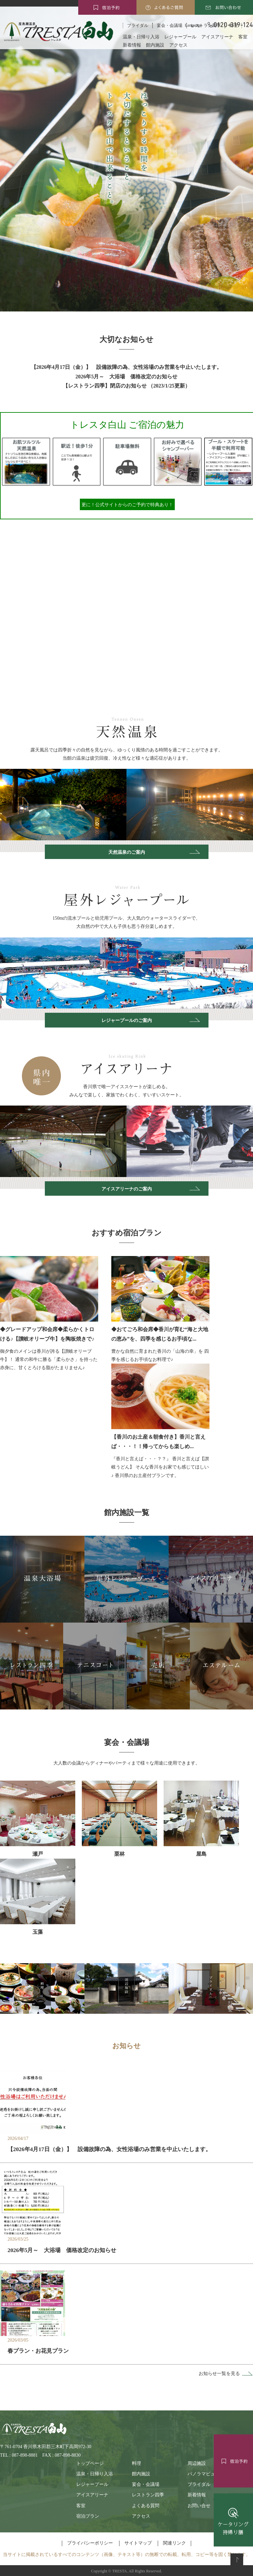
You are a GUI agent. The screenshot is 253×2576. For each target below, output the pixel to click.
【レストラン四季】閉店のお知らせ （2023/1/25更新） (126, 386)
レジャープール (180, 36)
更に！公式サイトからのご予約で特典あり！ (127, 504)
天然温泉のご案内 (126, 852)
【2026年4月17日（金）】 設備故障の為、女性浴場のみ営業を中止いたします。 (126, 367)
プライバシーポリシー (90, 2543)
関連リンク (174, 2543)
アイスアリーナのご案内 (126, 1189)
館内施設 (155, 45)
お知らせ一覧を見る (219, 2373)
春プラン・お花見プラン (38, 2351)
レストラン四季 (148, 2494)
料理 (136, 2463)
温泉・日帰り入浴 (141, 36)
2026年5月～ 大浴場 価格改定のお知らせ (127, 376)
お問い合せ (199, 2505)
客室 (242, 36)
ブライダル (137, 25)
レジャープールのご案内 (126, 1020)
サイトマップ (138, 2543)
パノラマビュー (204, 2473)
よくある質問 (145, 2505)
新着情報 (132, 45)
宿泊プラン (87, 2516)
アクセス (178, 45)
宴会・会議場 (145, 2484)
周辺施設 (197, 2463)
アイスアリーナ (217, 36)
